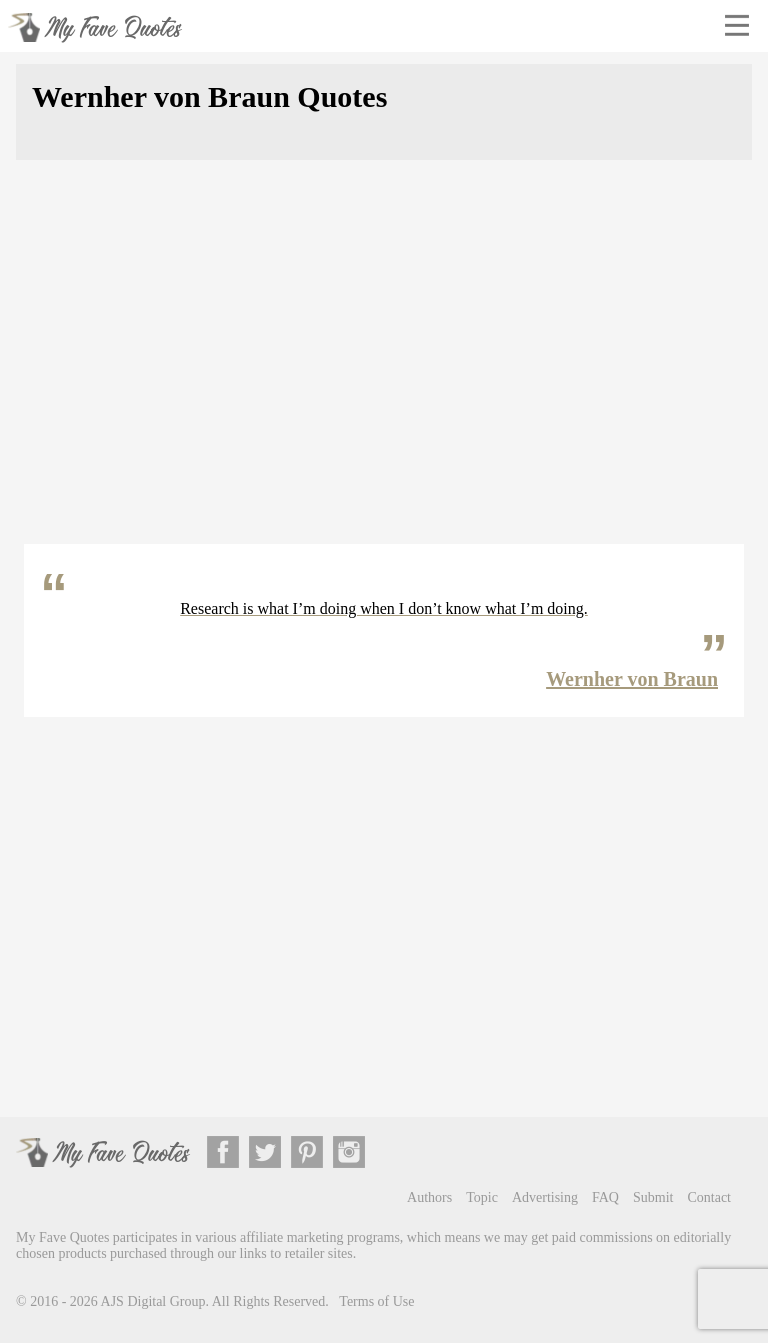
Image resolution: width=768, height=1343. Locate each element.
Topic (482, 1197)
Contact (709, 1197)
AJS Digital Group (153, 1301)
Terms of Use (376, 1301)
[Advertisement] (384, 364)
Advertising (545, 1197)
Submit (653, 1197)
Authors (429, 1197)
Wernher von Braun (632, 679)
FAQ (605, 1197)
